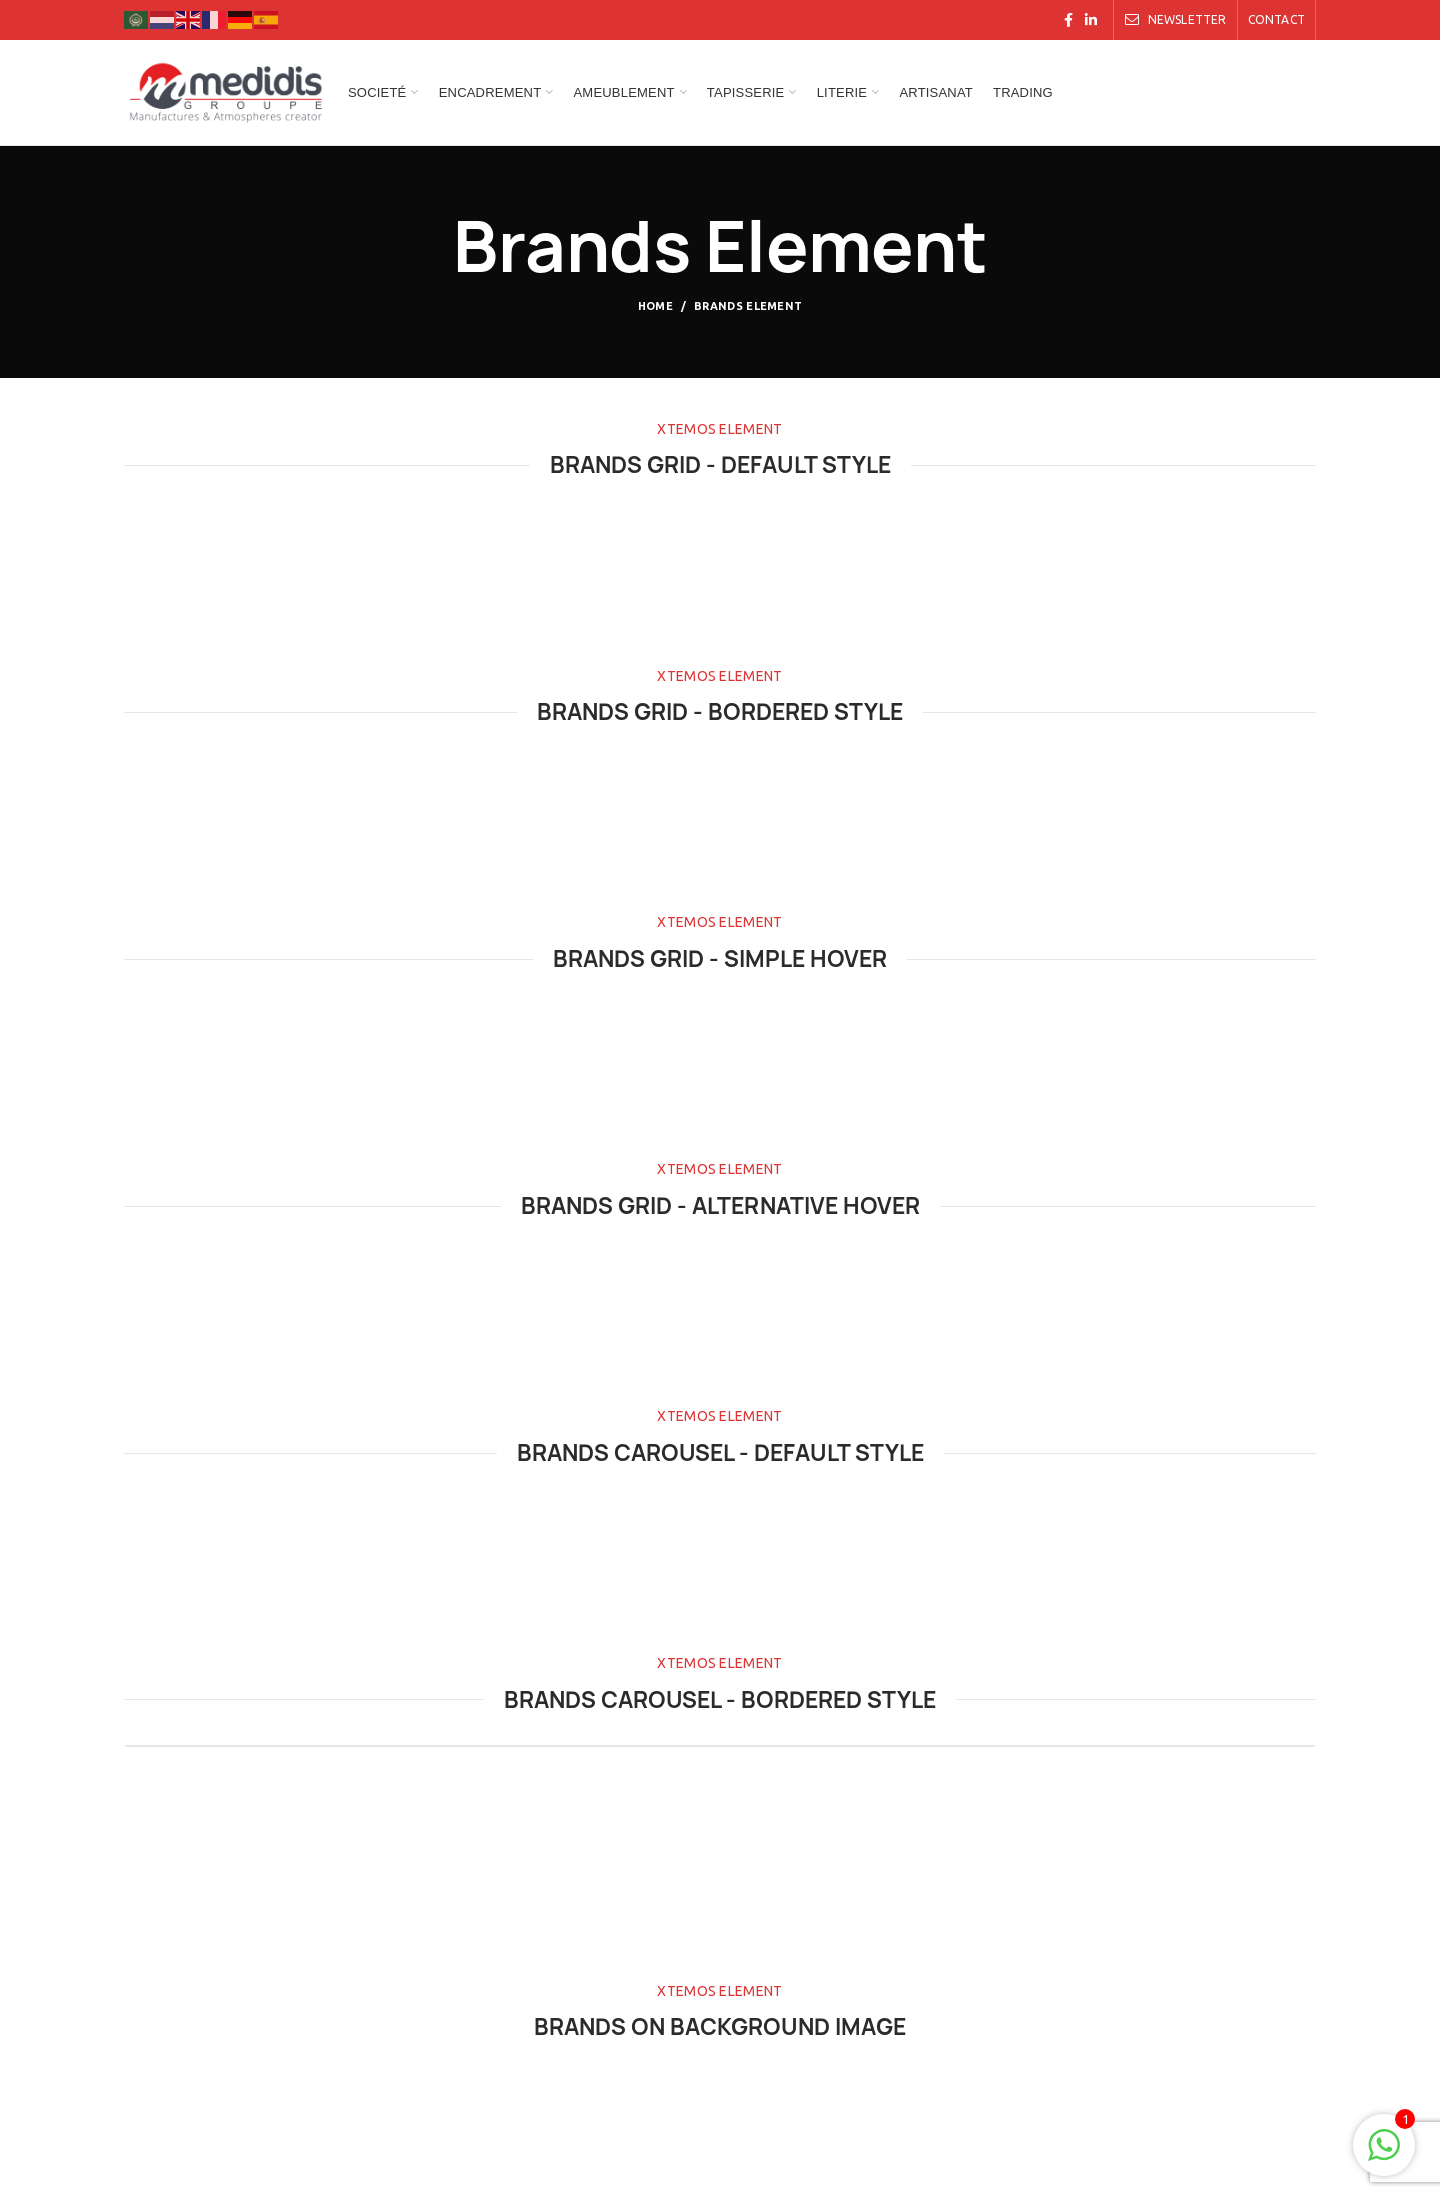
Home (655, 306)
